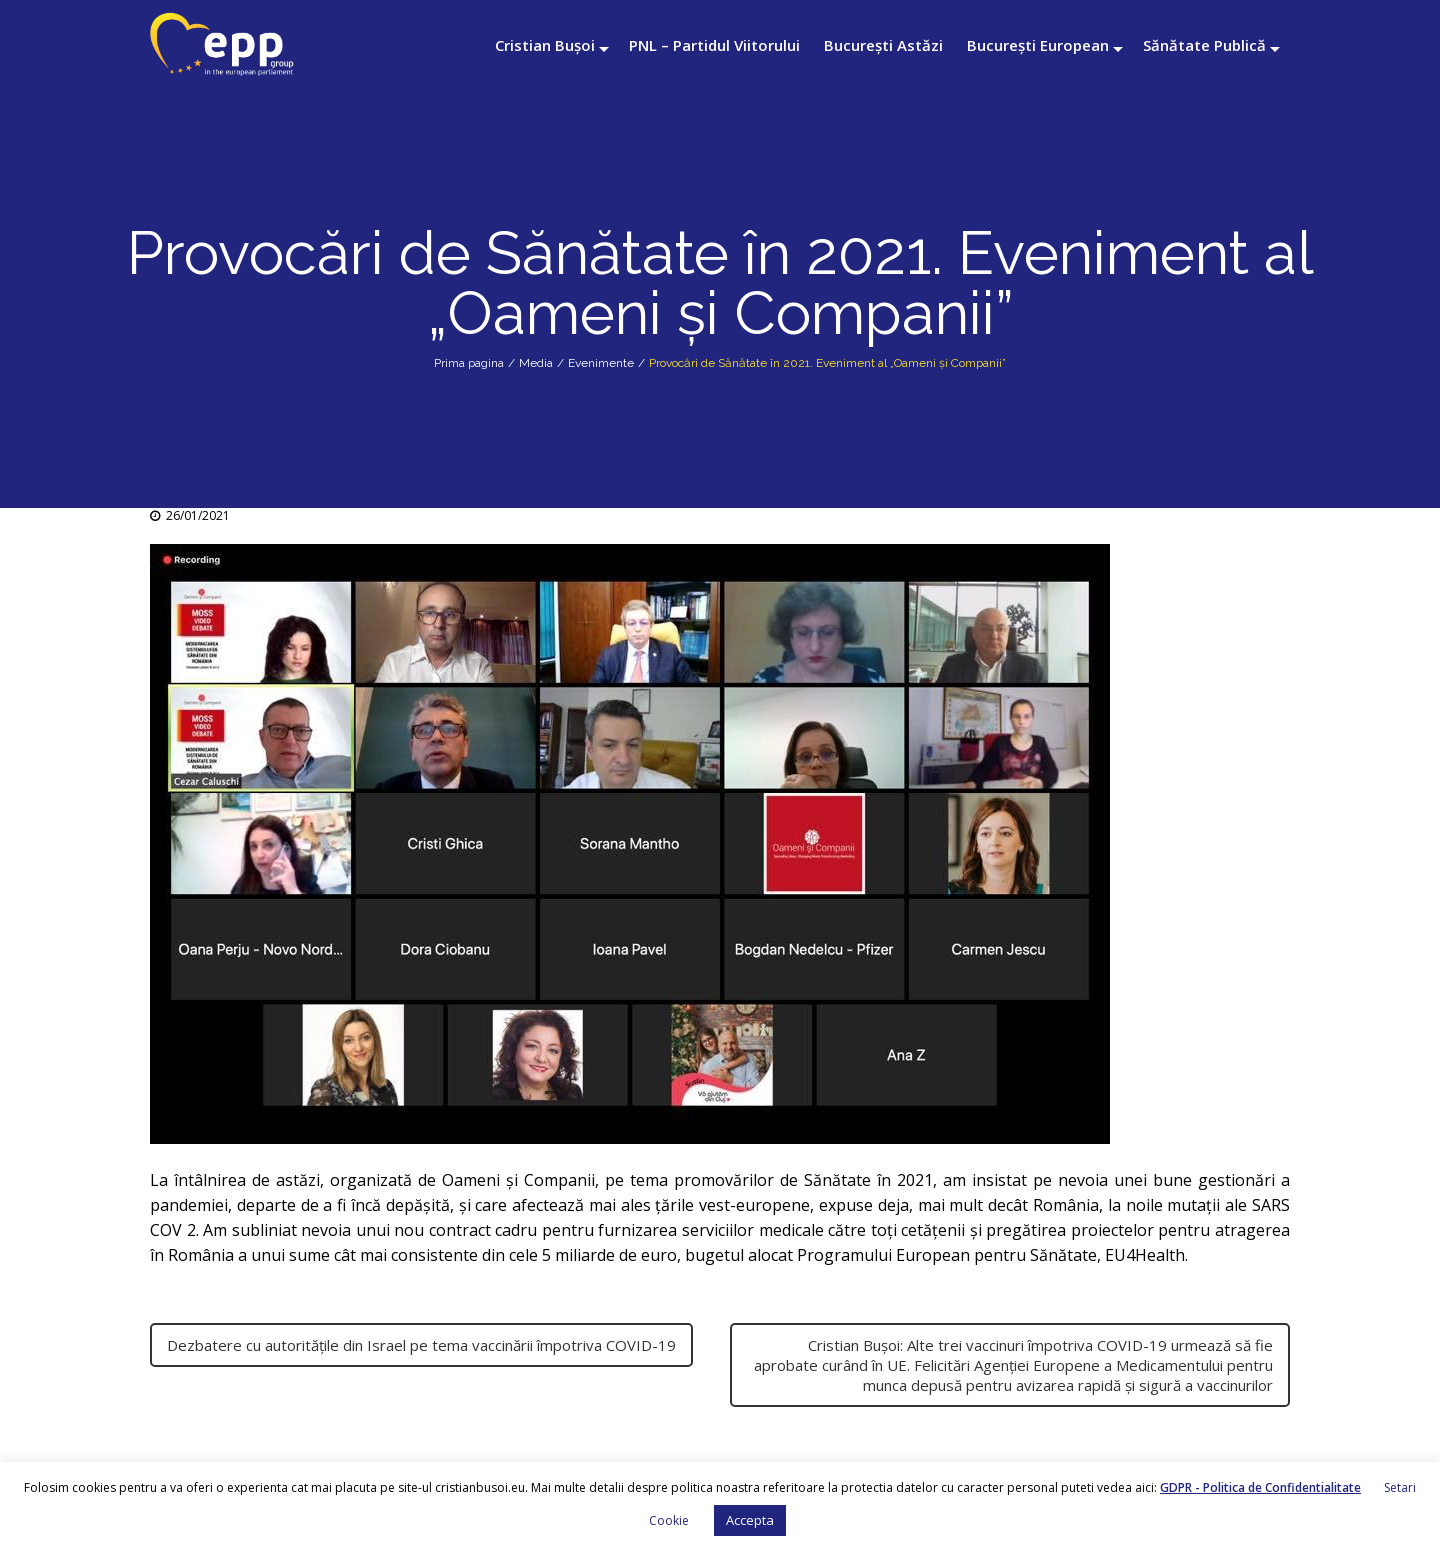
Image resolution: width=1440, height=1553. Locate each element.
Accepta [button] (750, 1520)
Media (536, 363)
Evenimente (601, 363)
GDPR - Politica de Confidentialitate (1260, 1487)
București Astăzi (883, 45)
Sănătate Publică (1204, 45)
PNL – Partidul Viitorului (714, 45)
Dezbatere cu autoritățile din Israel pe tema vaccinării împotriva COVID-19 (421, 1345)
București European (1038, 45)
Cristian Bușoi (545, 45)
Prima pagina (469, 363)
